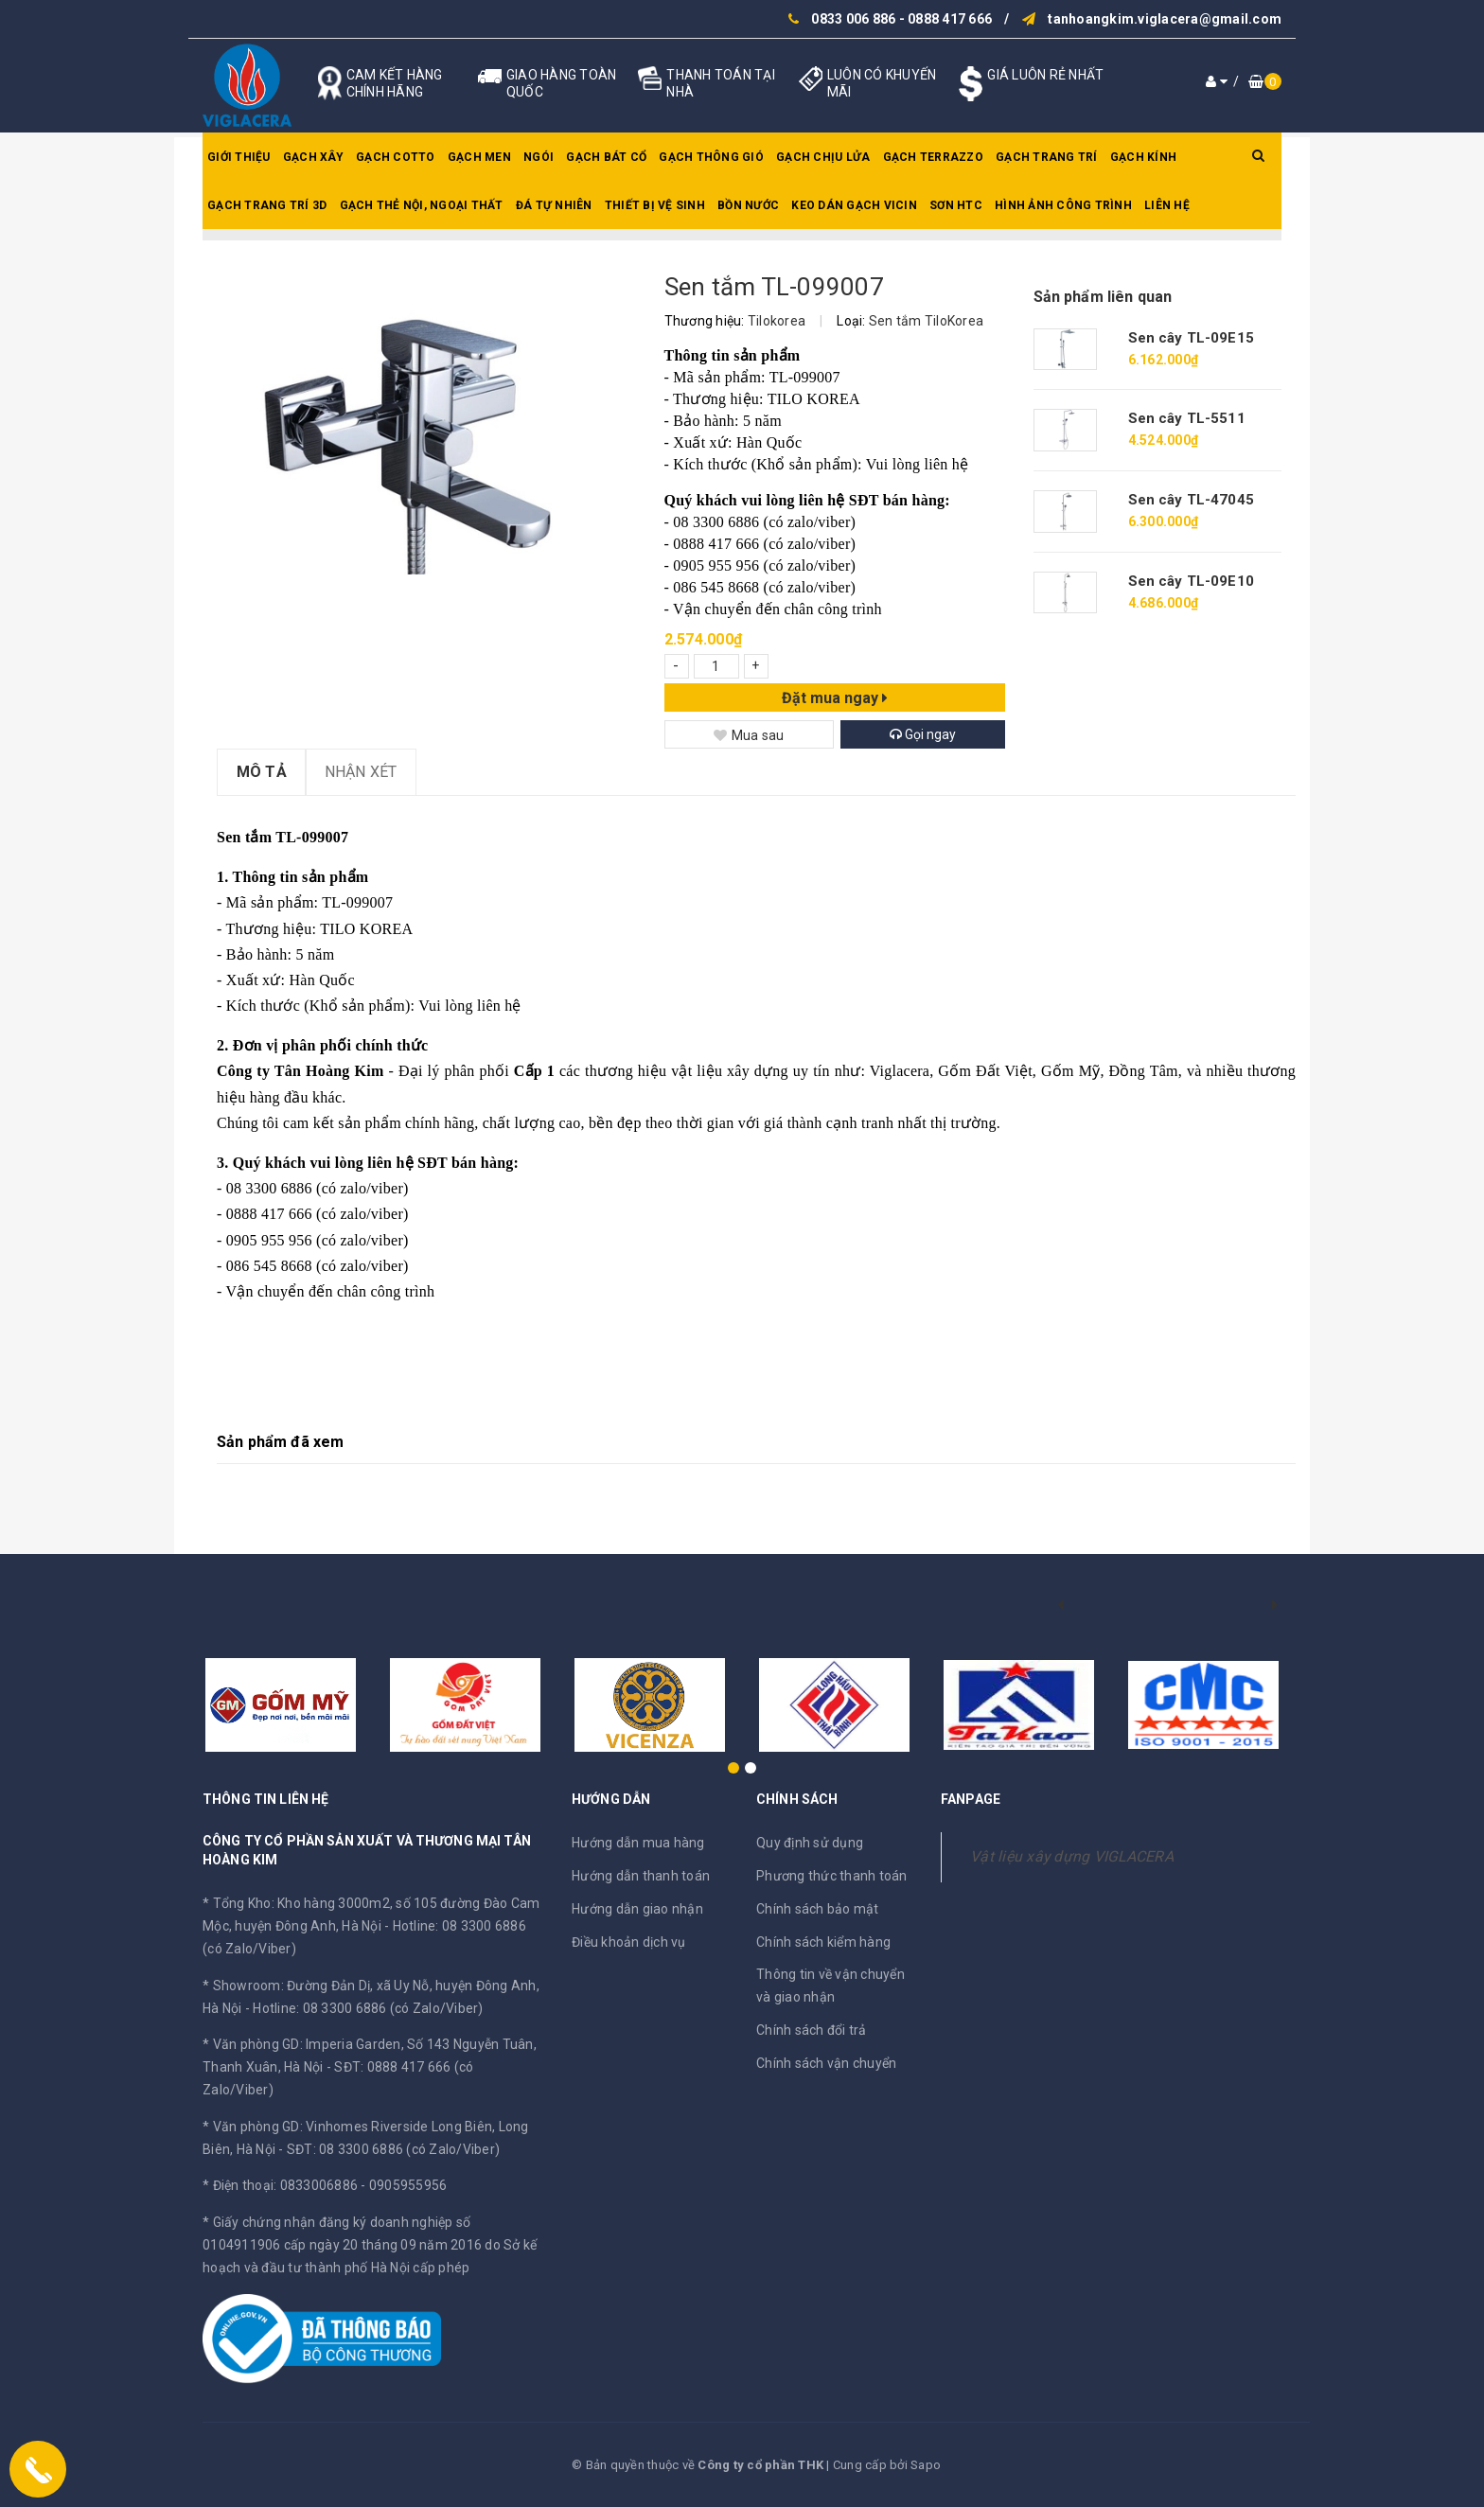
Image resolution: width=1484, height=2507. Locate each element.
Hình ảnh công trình (1063, 205)
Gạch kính (1143, 157)
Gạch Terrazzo (933, 157)
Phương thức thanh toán (832, 1875)
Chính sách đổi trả (811, 2030)
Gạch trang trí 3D (267, 205)
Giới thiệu (239, 157)
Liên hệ (1167, 205)
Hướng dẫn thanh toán (641, 1875)
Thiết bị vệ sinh (655, 205)
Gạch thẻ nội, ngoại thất (422, 205)
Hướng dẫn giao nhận (637, 1908)
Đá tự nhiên (554, 205)
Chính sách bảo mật (817, 1908)
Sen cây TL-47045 (1191, 499)
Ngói (538, 157)
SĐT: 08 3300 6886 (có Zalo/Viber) (393, 2149)
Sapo (925, 2465)
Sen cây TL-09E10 (1191, 581)
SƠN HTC (955, 205)
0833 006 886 (853, 18)
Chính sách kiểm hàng (823, 1942)
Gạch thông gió (711, 157)
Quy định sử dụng (809, 1842)
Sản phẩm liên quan (1103, 297)
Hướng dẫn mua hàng (638, 1842)
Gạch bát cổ (606, 157)
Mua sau (749, 735)
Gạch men (479, 157)
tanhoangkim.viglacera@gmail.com (1164, 18)
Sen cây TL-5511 (1187, 418)
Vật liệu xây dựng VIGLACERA (1072, 1856)
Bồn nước (748, 205)
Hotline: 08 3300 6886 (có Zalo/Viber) (368, 2008)
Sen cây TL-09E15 (1191, 337)
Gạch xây (313, 157)
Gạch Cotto (395, 157)
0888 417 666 (950, 18)
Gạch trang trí (1047, 157)
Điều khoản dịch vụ (629, 1942)
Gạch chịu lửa (823, 157)
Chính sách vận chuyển (826, 2063)
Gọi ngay (923, 734)
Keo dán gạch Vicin (854, 205)
